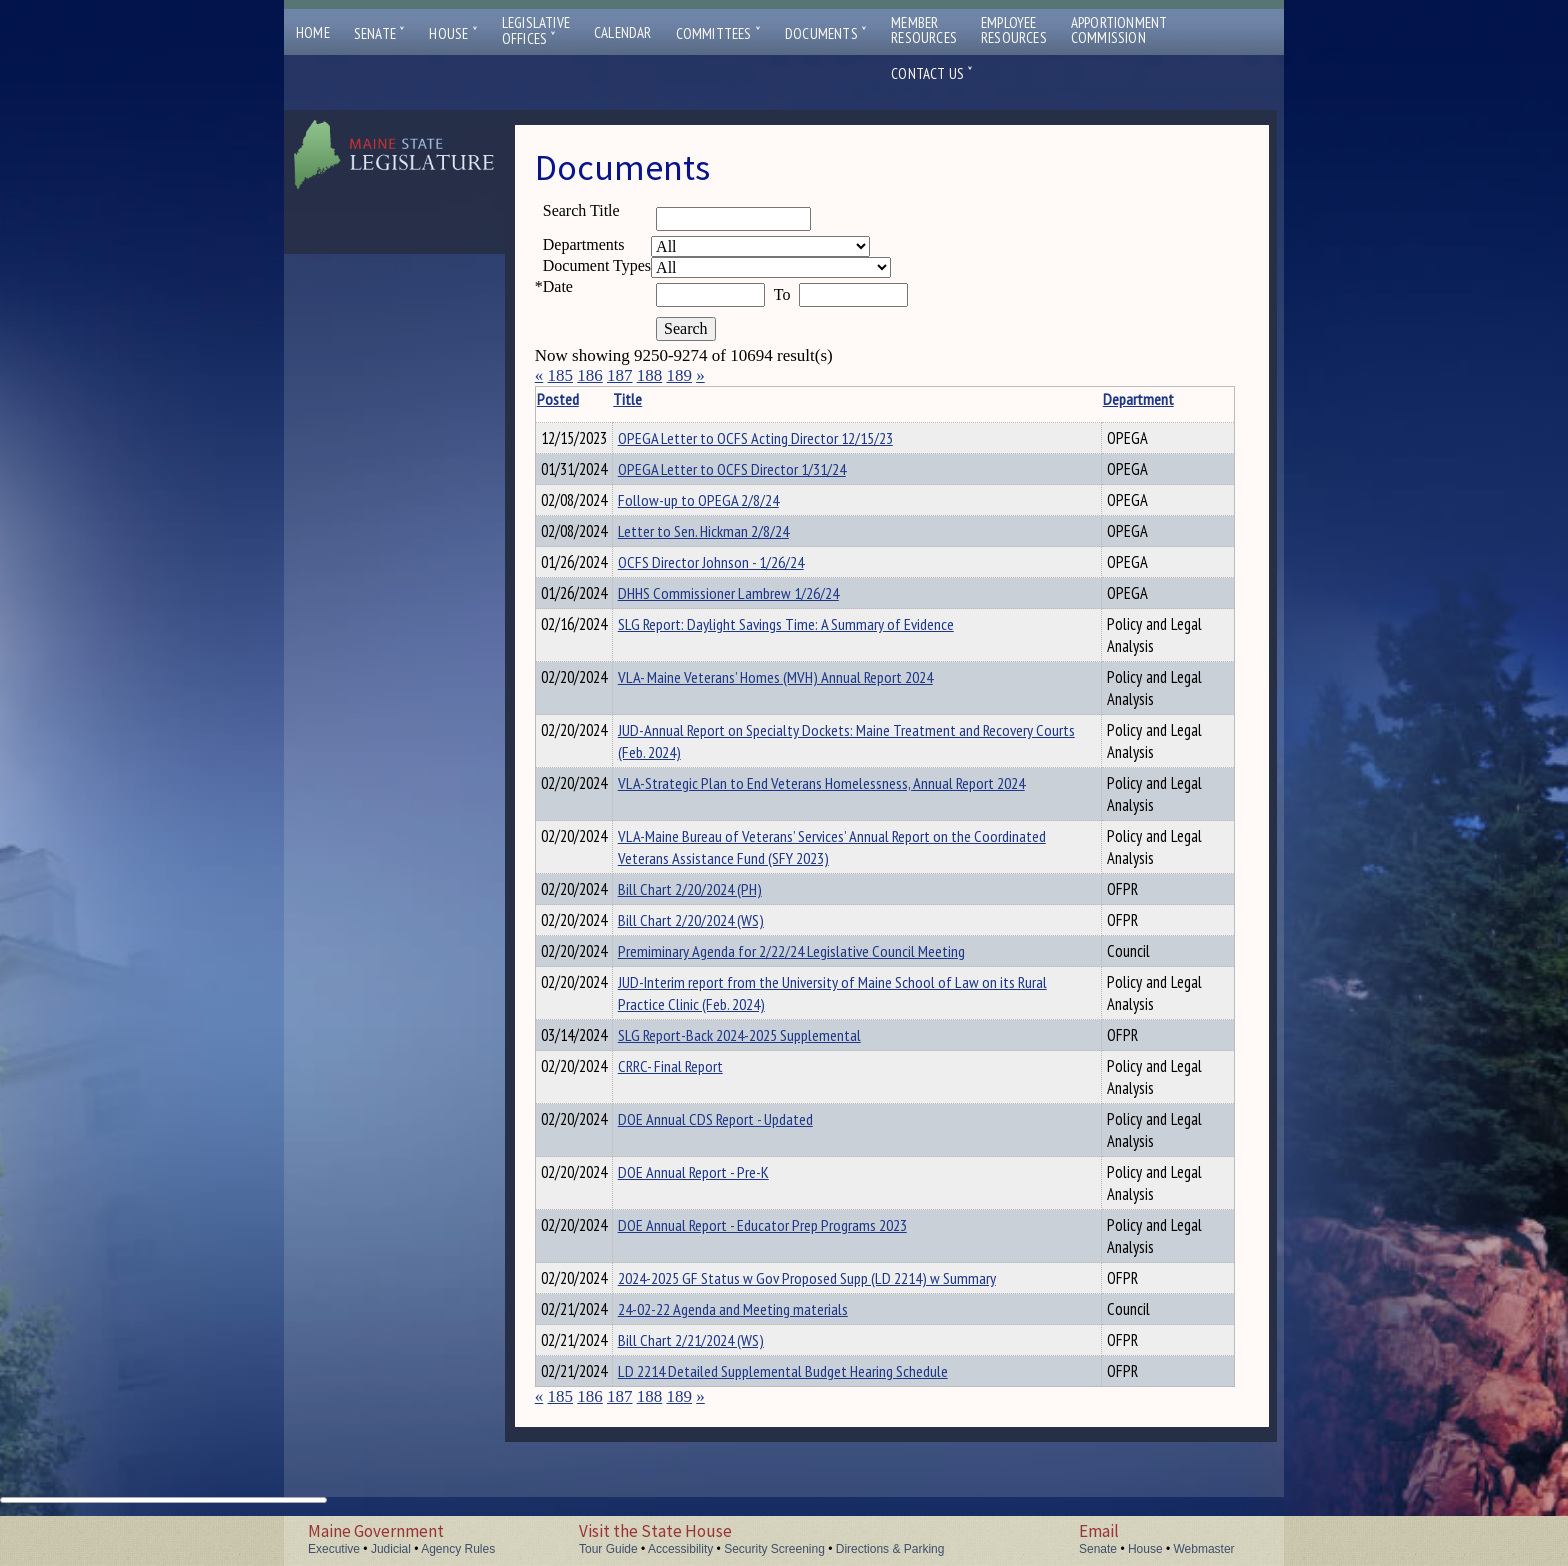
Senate (380, 33)
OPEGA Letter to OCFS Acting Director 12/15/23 (786, 438)
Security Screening (774, 1549)
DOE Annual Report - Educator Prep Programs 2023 (793, 1255)
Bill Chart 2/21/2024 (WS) (722, 1376)
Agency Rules (458, 1549)
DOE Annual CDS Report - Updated (746, 1149)
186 (590, 375)
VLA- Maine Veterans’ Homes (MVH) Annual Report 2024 (806, 695)
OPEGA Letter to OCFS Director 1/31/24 (763, 472)
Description (1200, 399)
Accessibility (680, 1549)
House (453, 33)
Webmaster (1203, 1549)
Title (658, 399)
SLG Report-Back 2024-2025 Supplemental (770, 1062)
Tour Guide (608, 1549)
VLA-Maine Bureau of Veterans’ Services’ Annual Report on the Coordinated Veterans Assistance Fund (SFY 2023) (825, 865)
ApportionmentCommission (1119, 30)
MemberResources (924, 30)
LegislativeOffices (536, 31)
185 (560, 375)
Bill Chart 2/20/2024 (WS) (722, 941)
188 (650, 375)
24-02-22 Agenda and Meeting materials (764, 1342)
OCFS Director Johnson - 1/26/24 (742, 574)
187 (620, 375)
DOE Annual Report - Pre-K (724, 1202)
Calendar (623, 32)
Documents (826, 33)
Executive (334, 1549)
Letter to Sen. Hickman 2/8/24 (734, 540)
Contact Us (932, 73)
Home (313, 32)
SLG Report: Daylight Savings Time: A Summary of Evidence (817, 642)
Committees (718, 33)
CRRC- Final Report (701, 1096)
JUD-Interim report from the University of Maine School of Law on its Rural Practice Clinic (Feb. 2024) (838, 1020)
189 (679, 375)
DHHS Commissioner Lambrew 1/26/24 (759, 608)
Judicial (391, 1549)
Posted (588, 399)
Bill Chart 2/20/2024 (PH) (721, 907)
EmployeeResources (1014, 30)
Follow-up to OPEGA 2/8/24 (729, 506)
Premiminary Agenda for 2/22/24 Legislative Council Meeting (822, 975)
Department (1082, 399)
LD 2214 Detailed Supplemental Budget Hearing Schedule (814, 1410)
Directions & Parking (890, 1549)
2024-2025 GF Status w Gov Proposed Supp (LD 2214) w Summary (838, 1308)
